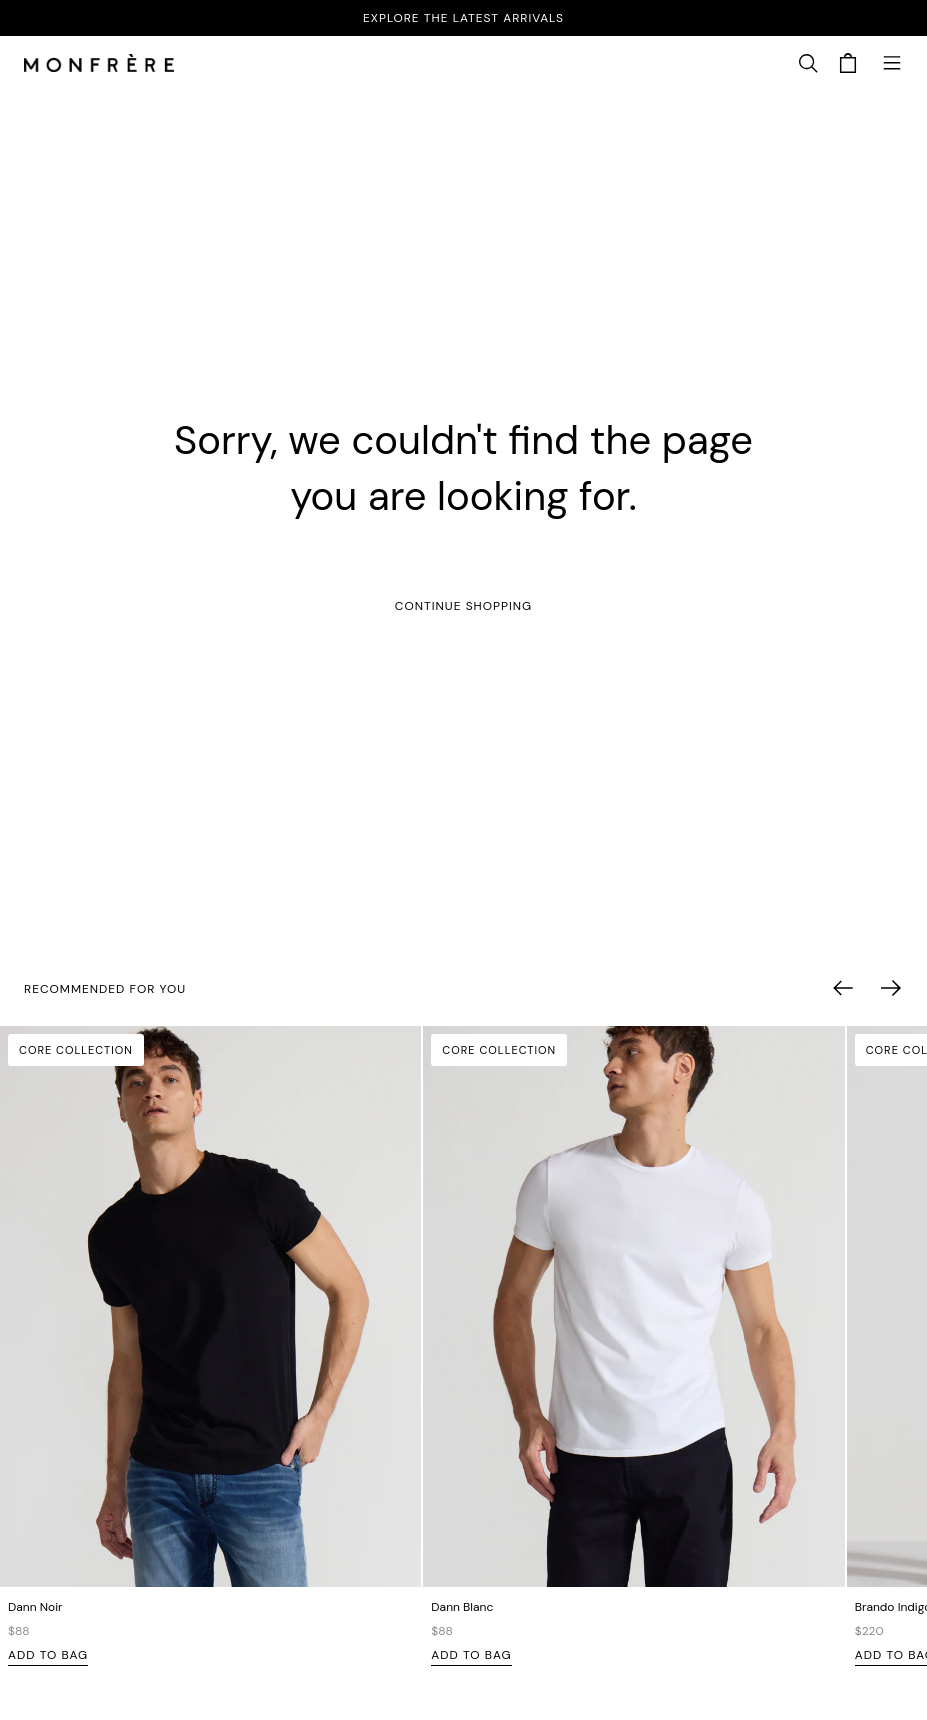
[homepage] (99, 64)
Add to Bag (48, 1655)
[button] (808, 64)
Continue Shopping (463, 606)
